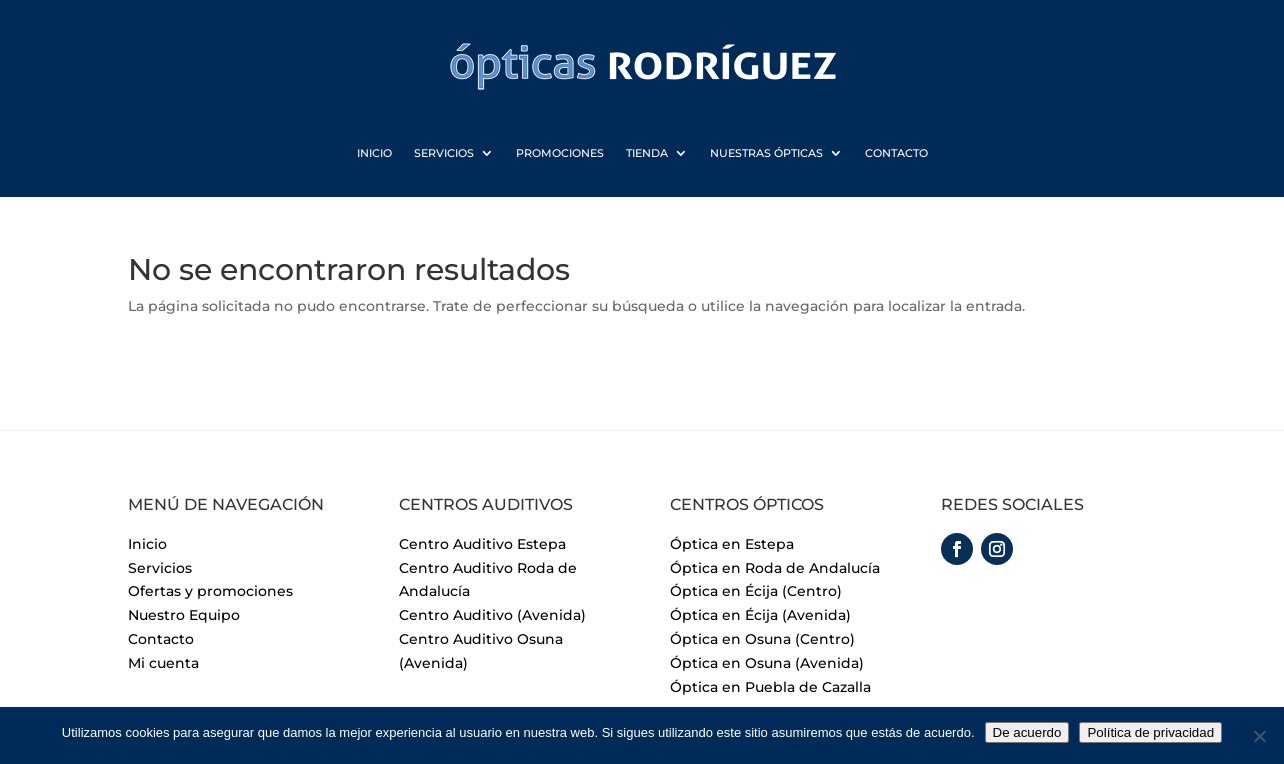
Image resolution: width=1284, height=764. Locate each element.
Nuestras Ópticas (766, 154)
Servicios (444, 154)
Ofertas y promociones (210, 591)
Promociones (560, 154)
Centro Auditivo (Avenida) (492, 615)
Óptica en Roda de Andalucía (775, 568)
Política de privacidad (1150, 732)
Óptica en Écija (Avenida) (760, 615)
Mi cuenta (163, 663)
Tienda (647, 154)
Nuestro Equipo (184, 615)
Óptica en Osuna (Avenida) (767, 663)
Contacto (896, 154)
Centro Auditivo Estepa (482, 544)
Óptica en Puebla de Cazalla (770, 687)
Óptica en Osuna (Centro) (762, 639)
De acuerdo (1027, 732)
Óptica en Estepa (732, 544)
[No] (1259, 736)
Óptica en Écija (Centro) (756, 591)
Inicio (374, 154)
